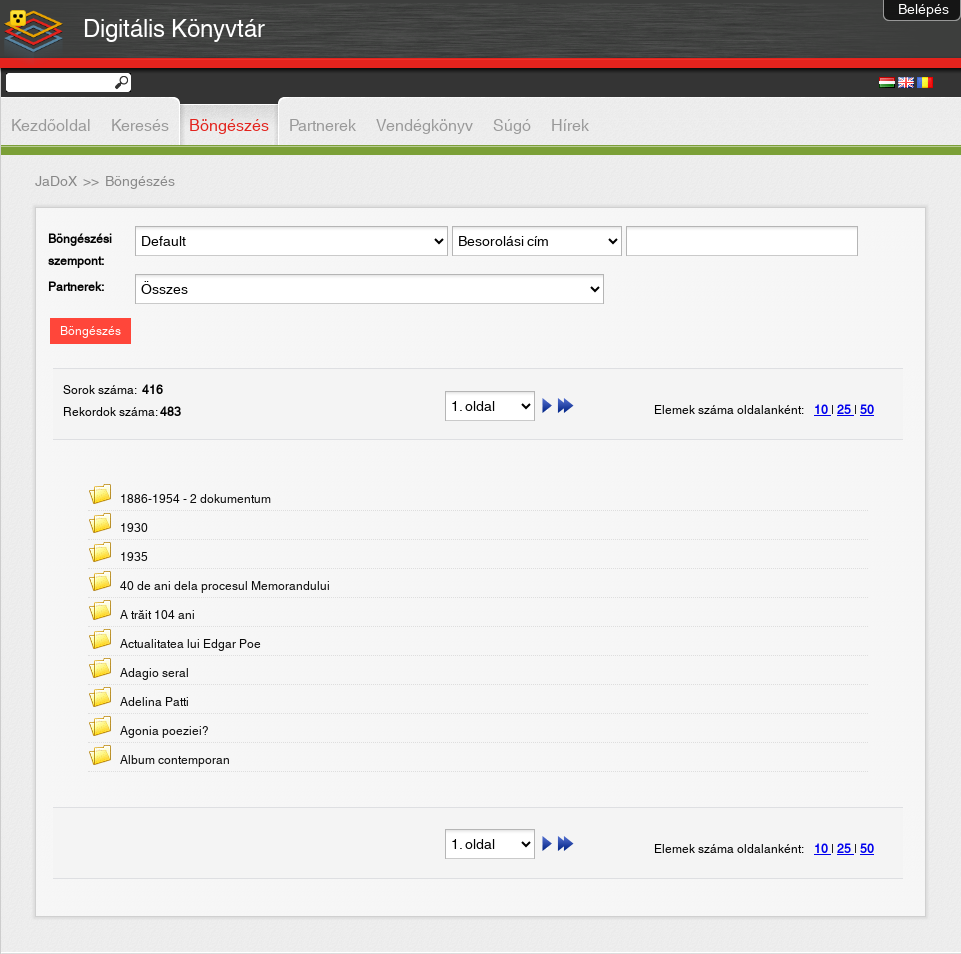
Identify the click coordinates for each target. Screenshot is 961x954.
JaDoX (56, 182)
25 (845, 410)
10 (822, 410)
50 (867, 410)
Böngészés (90, 331)
